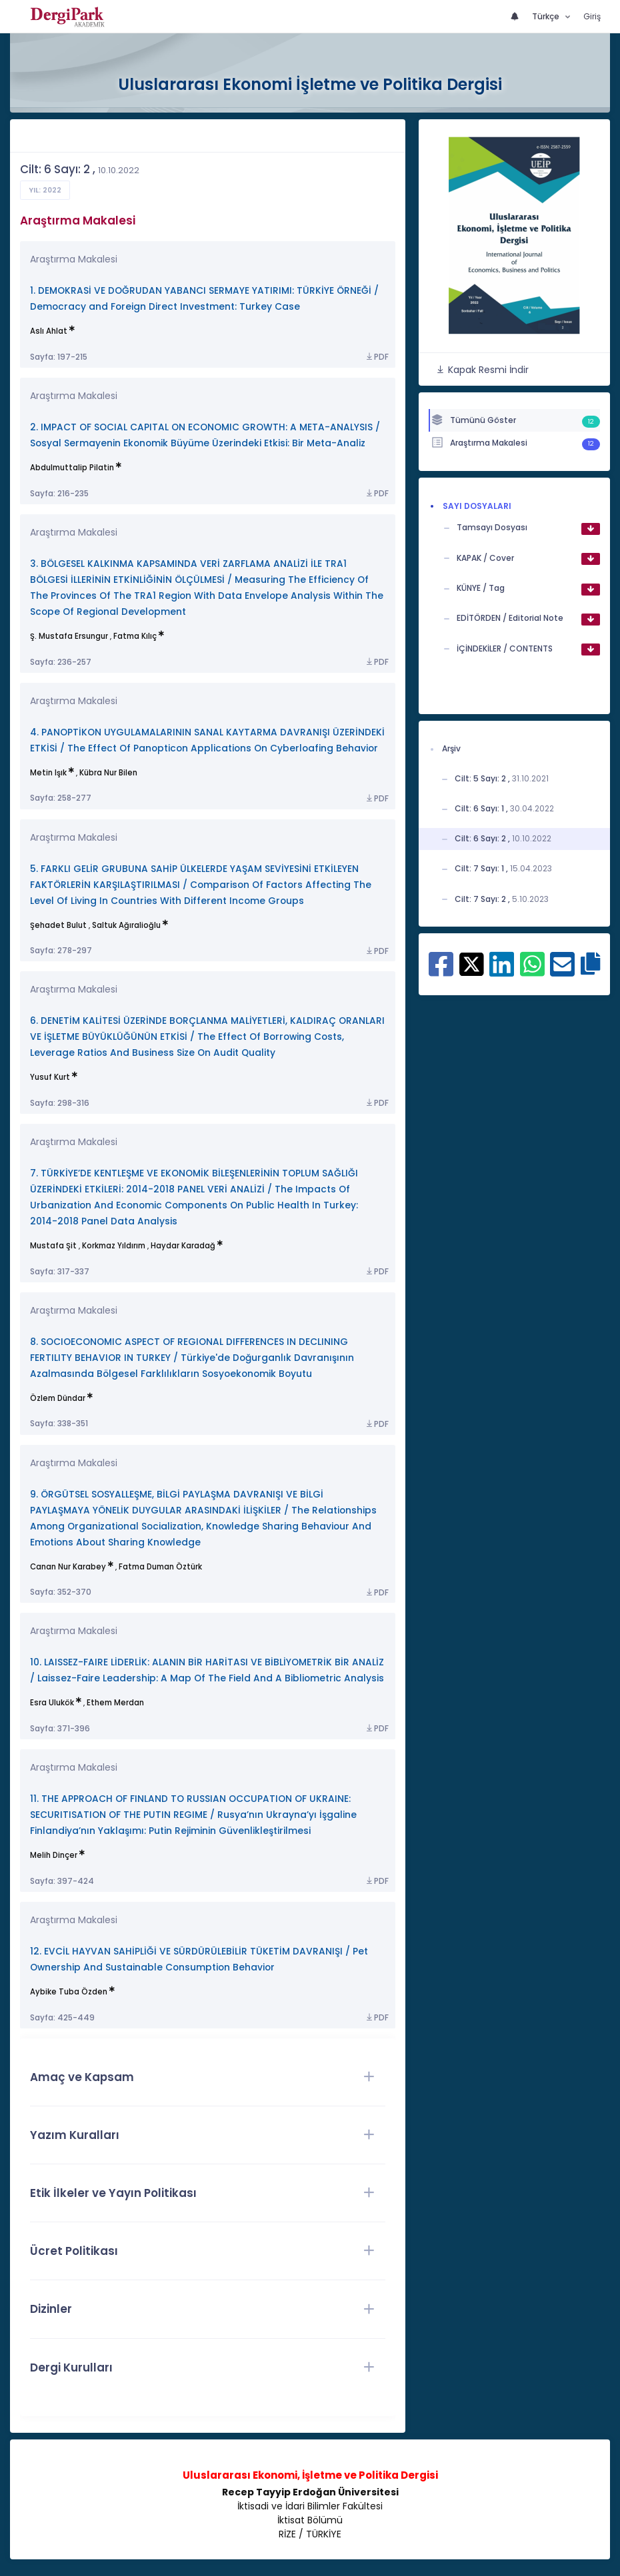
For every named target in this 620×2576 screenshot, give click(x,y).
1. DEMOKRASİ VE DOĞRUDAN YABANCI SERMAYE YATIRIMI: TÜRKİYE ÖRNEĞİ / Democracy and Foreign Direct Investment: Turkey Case (204, 298)
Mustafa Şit (53, 1245)
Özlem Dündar (57, 1398)
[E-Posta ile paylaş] (562, 970)
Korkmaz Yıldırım (113, 1245)
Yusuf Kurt (50, 1077)
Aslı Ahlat (48, 331)
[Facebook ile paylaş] (441, 970)
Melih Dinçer (53, 1855)
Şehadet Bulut (58, 925)
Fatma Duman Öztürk (160, 1566)
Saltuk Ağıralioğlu (126, 925)
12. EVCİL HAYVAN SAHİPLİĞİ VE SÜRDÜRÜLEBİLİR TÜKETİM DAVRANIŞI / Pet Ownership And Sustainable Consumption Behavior (199, 1959)
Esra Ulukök (52, 1702)
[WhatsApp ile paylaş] (532, 970)
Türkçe (546, 16)
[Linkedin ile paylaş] (501, 970)
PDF (377, 357)
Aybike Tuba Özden (68, 1991)
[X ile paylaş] (471, 962)
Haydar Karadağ (183, 1245)
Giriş (592, 16)
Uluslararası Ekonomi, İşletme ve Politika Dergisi (310, 2475)
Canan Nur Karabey (68, 1566)
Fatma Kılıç (135, 636)
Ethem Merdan (115, 1702)
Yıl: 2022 (45, 190)
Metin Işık (48, 772)
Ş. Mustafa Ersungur (69, 636)
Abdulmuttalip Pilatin (72, 467)
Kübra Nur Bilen (108, 772)
